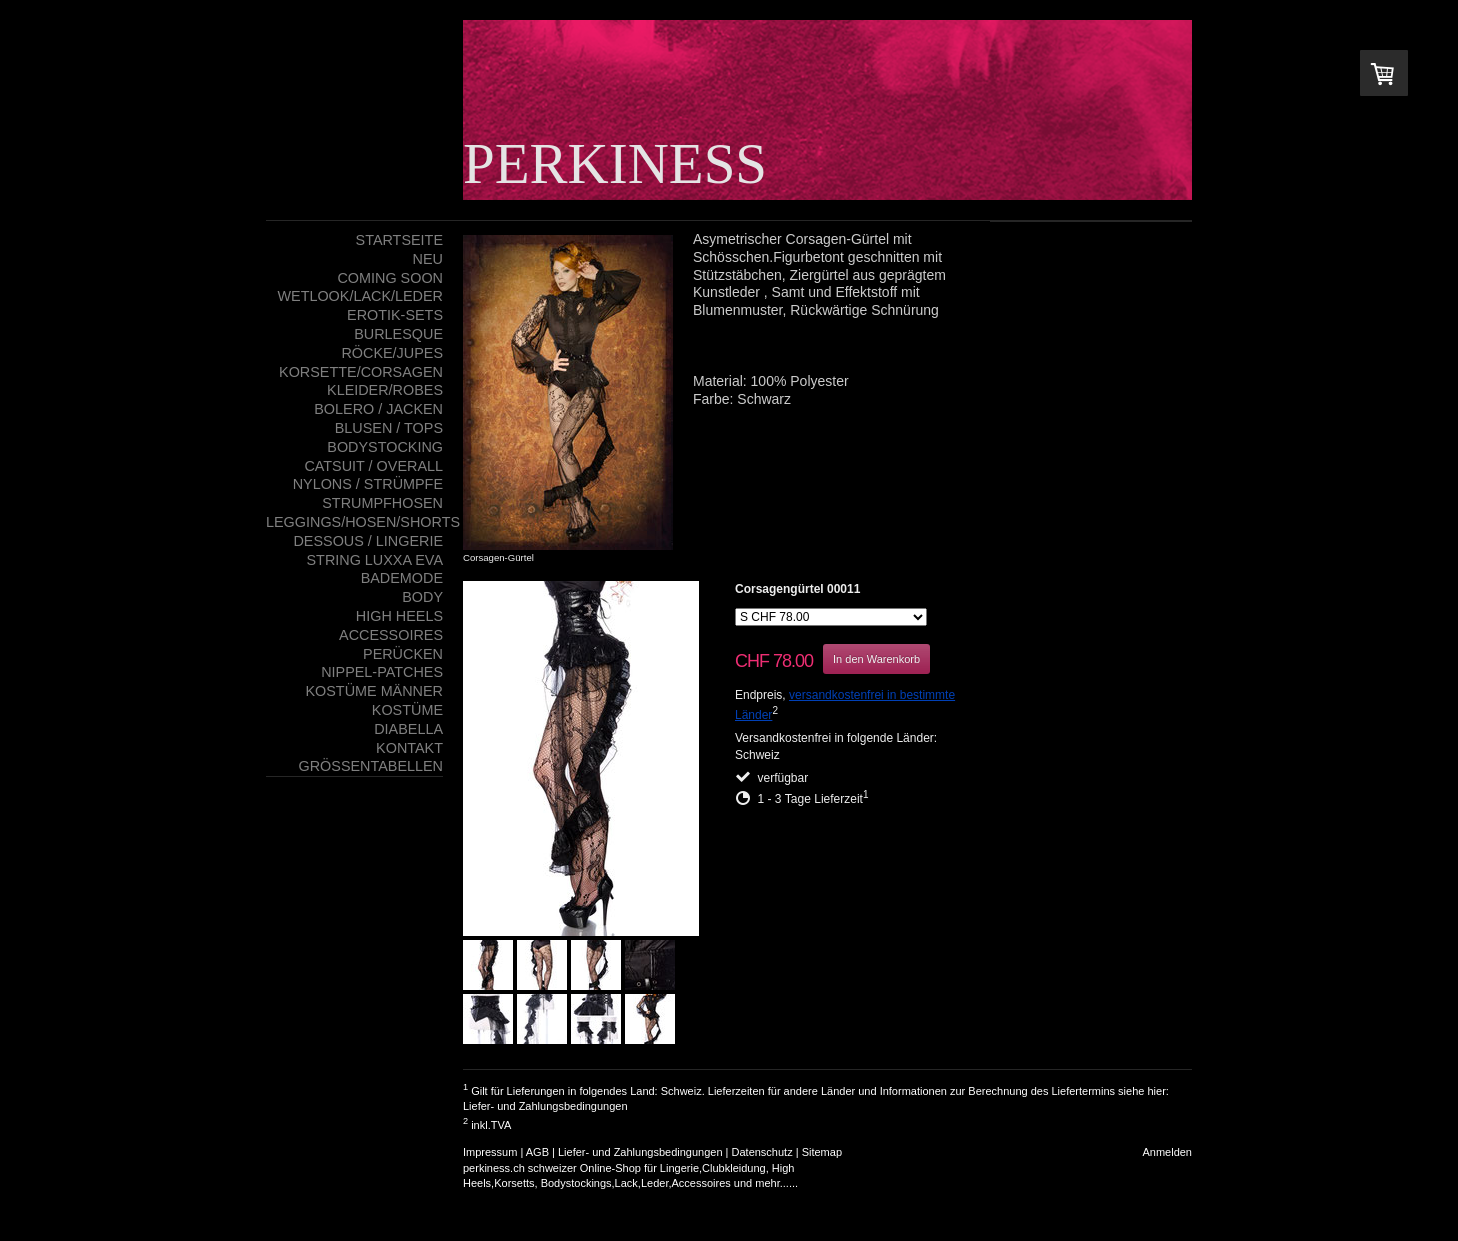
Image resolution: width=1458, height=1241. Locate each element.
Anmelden (1167, 1152)
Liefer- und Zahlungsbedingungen (545, 1106)
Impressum (490, 1152)
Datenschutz (762, 1152)
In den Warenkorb (876, 659)
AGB (537, 1152)
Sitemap (822, 1152)
